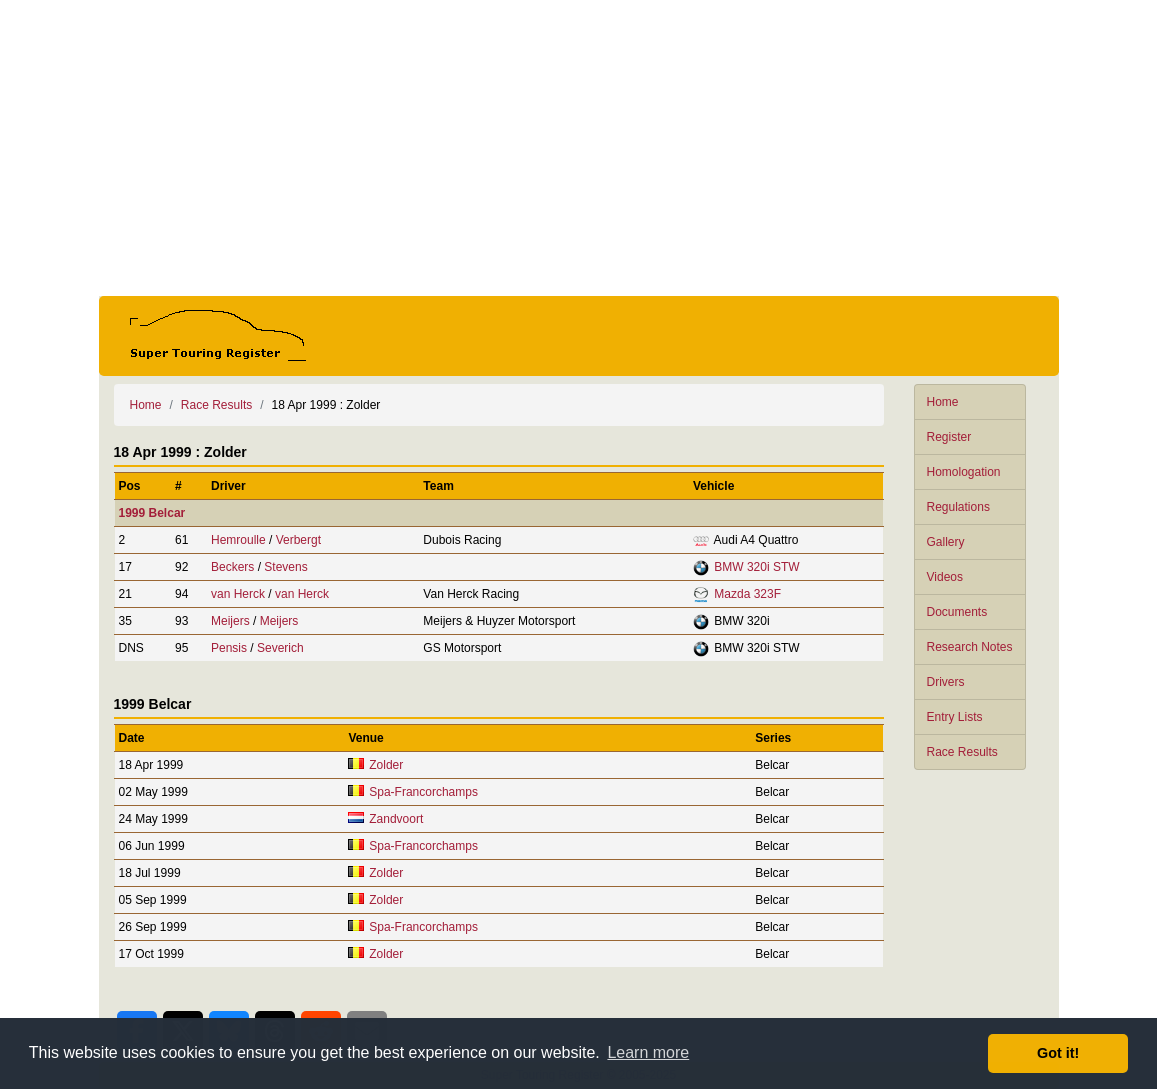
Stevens (285, 567)
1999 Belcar (152, 513)
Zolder (386, 765)
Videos (945, 577)
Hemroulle (238, 540)
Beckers (232, 567)
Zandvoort (396, 819)
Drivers (946, 682)
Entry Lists (955, 717)
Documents (957, 612)
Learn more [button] (648, 1052)
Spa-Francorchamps (423, 792)
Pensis (229, 648)
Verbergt (298, 540)
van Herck (238, 594)
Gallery (946, 542)
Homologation (964, 472)
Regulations (958, 507)
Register (949, 437)
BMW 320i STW (756, 567)
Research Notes (970, 647)
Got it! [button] (1058, 1053)
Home (943, 402)
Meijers (230, 621)
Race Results (962, 752)
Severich (280, 648)
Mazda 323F (747, 594)
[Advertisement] (579, 148)
